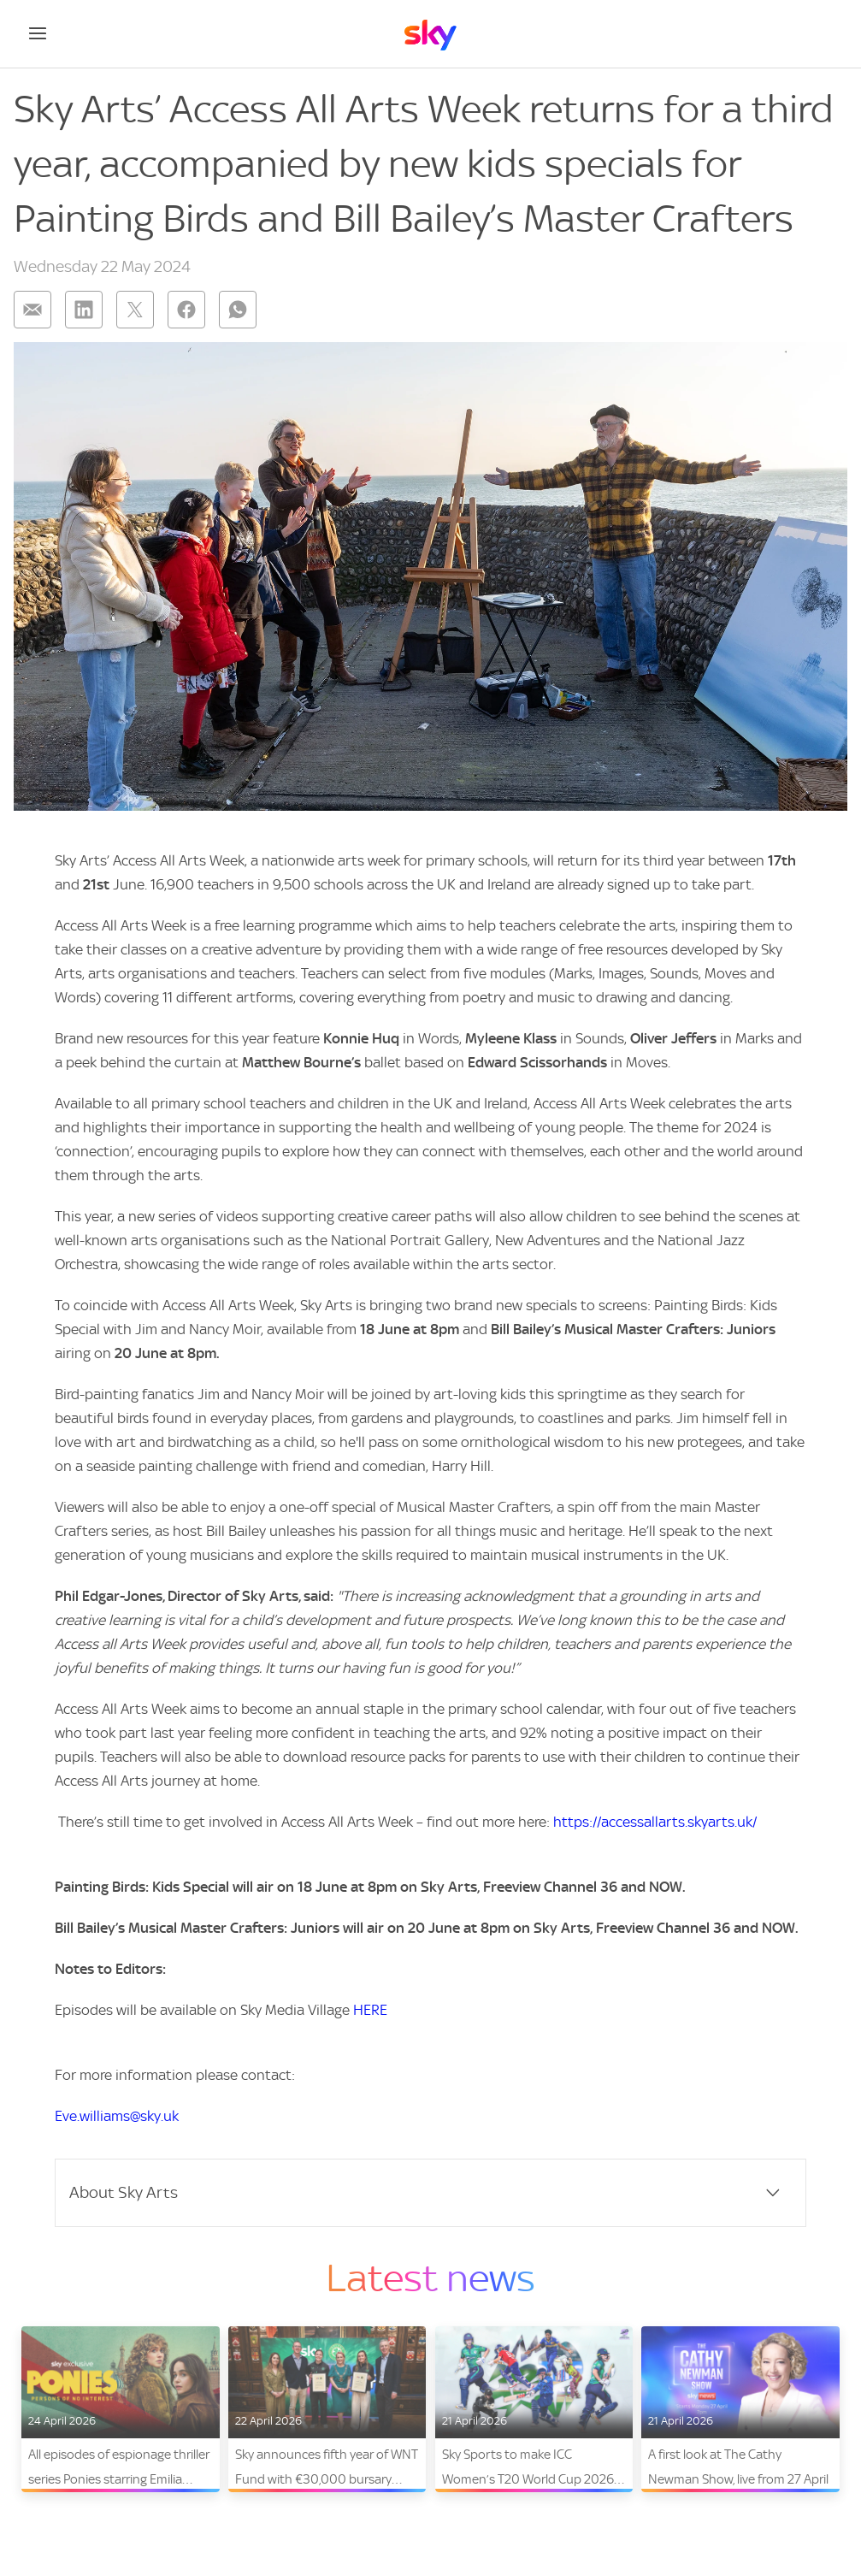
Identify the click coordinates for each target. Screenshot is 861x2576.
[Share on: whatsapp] (238, 309)
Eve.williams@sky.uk (117, 2115)
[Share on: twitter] (135, 309)
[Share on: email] (32, 309)
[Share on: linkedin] (84, 309)
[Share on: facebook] (186, 309)
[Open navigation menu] (37, 33)
